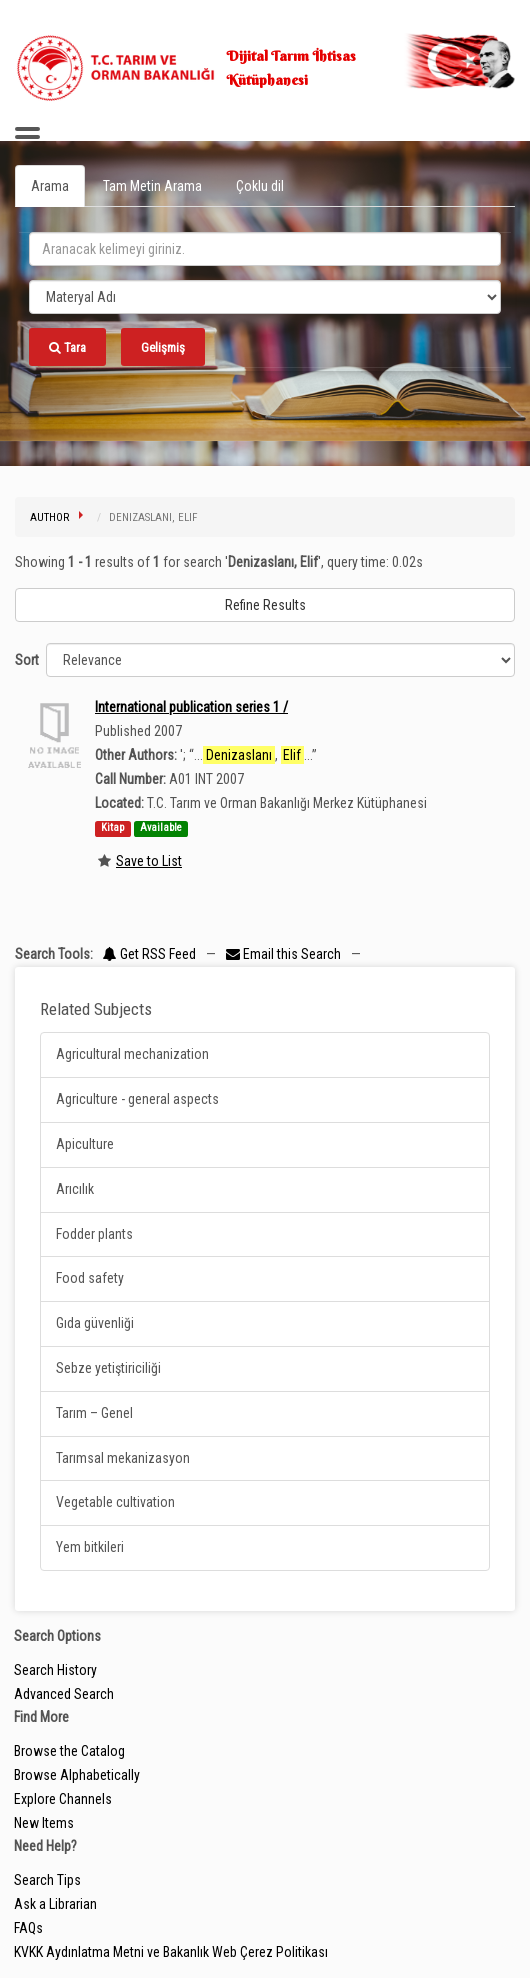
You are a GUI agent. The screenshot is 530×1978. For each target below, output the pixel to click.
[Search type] (265, 297)
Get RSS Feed (149, 954)
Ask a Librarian (55, 1904)
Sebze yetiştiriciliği (108, 1368)
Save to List (149, 861)
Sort (27, 660)
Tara (67, 347)
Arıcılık (75, 1189)
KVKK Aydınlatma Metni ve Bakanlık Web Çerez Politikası (171, 1952)
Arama (50, 186)
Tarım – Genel (94, 1413)
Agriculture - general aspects (137, 1099)
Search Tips (47, 1880)
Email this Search (285, 954)
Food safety (90, 1278)
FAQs (28, 1928)
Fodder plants (94, 1234)
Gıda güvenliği (95, 1323)
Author (49, 517)
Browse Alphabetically (77, 1775)
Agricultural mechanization (132, 1054)
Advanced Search (64, 1694)
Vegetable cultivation (115, 1502)
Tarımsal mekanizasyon (123, 1458)
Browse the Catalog (69, 1751)
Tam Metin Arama (152, 186)
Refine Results (265, 605)
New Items (44, 1823)
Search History (55, 1670)
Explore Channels (63, 1799)
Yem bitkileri (90, 1547)
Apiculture (85, 1144)
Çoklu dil (260, 186)
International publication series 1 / (191, 707)
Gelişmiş (163, 347)
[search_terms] (265, 249)
